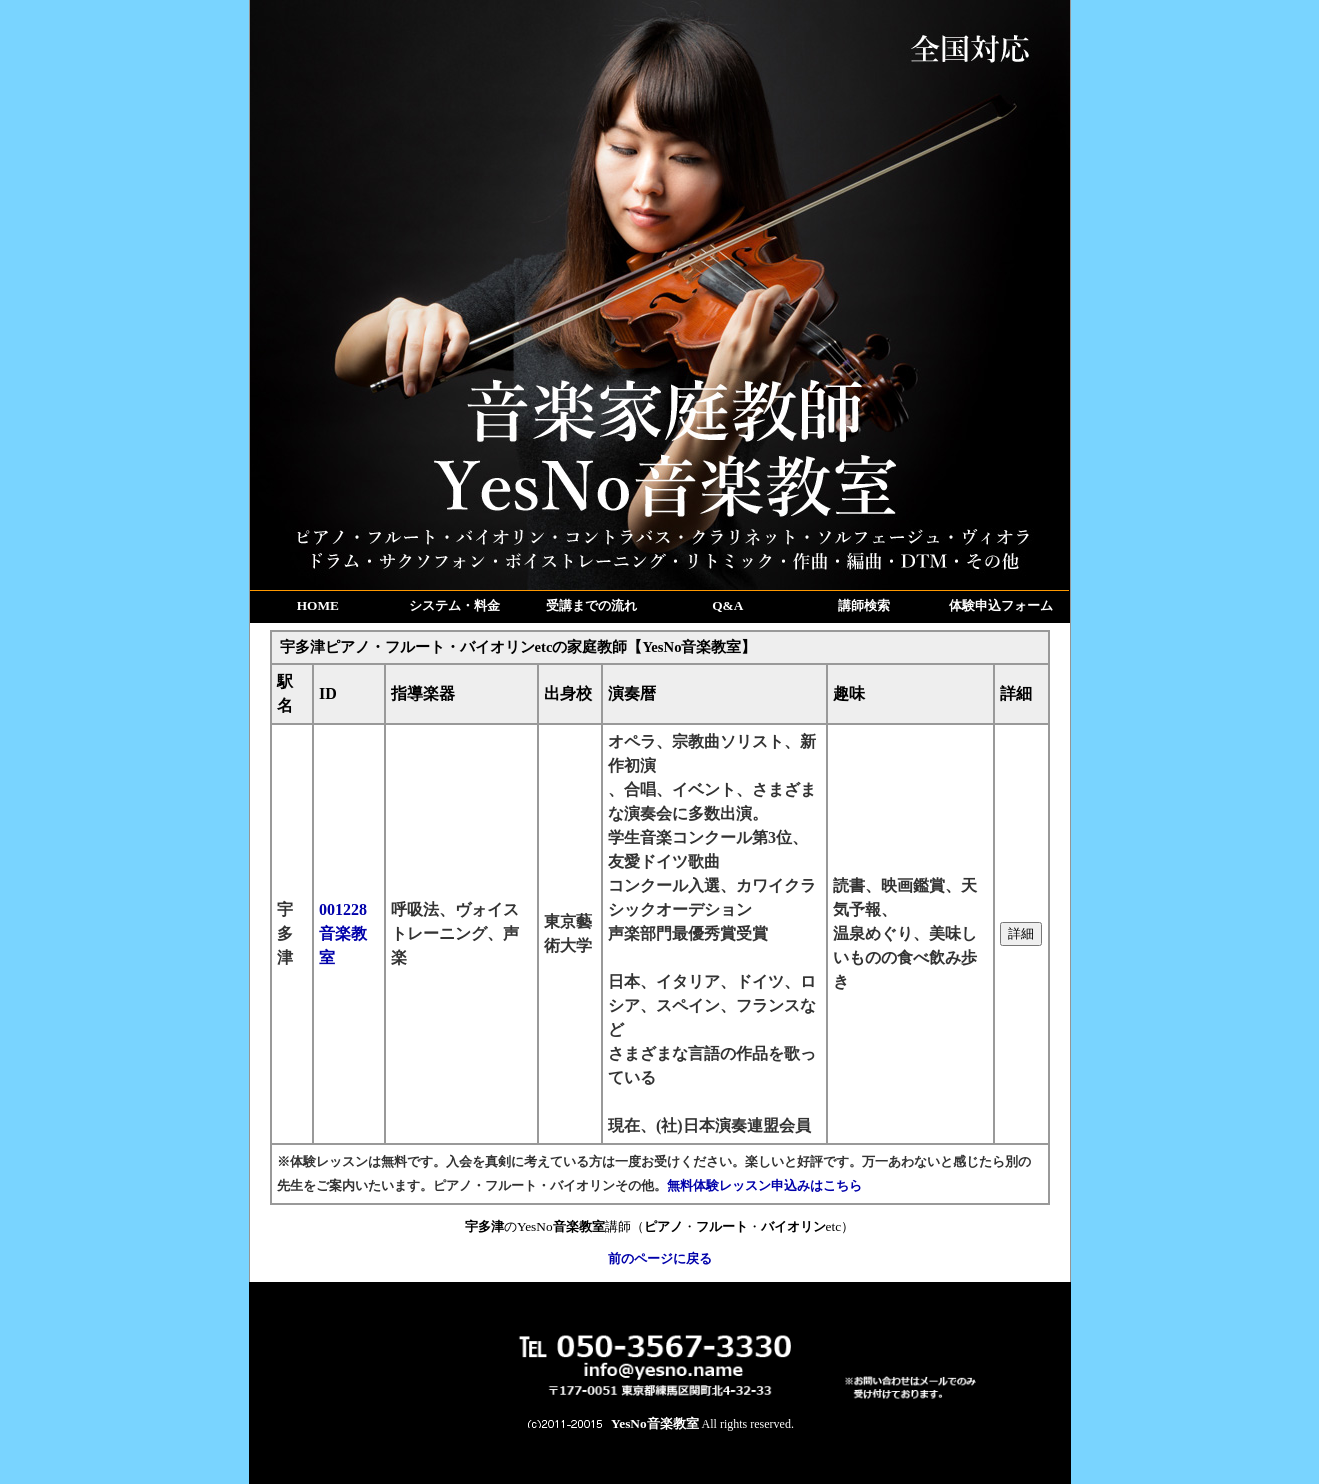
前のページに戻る (660, 1258)
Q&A (727, 605)
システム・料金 (454, 605)
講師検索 (864, 605)
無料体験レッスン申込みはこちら (764, 1185)
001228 (343, 933)
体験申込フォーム (1001, 605)
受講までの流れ (591, 605)
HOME (318, 605)
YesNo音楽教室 (655, 1423)
